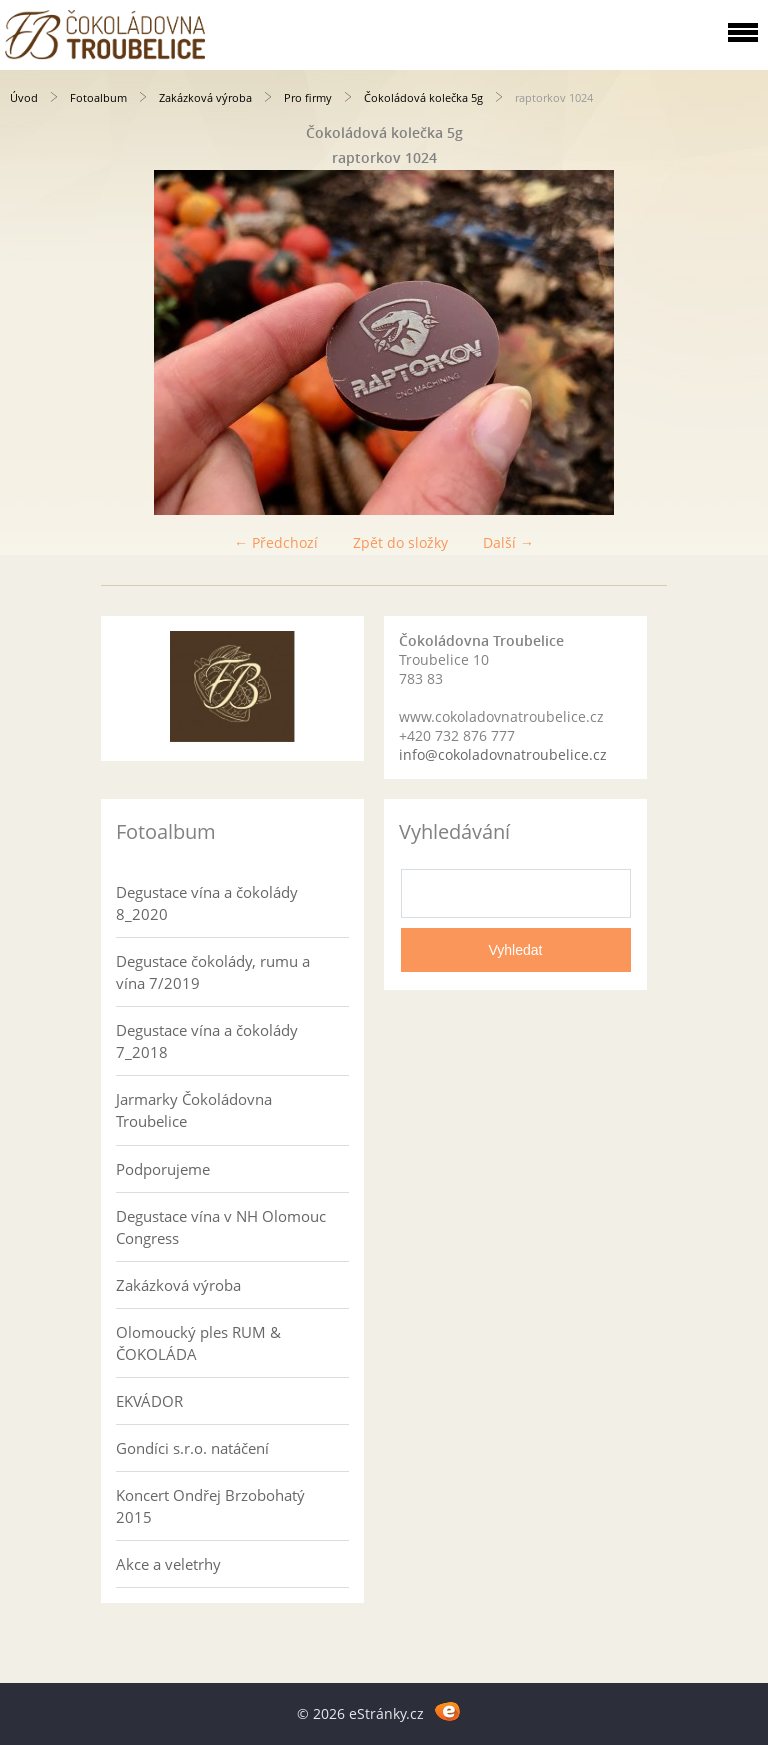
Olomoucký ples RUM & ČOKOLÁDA (198, 1343)
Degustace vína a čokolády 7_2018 (207, 1041)
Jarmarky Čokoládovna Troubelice (194, 1110)
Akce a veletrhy (168, 1564)
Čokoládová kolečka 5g (423, 97)
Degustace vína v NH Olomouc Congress (221, 1227)
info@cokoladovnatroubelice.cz (503, 754)
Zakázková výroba (205, 97)
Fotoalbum (98, 97)
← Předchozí (276, 542)
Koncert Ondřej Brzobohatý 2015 (210, 1506)
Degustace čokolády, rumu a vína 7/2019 (213, 972)
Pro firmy (308, 97)
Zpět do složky (400, 542)
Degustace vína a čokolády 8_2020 (207, 903)
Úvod (24, 97)
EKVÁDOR (149, 1401)
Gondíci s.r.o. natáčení (192, 1448)
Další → (508, 542)
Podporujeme (163, 1169)
